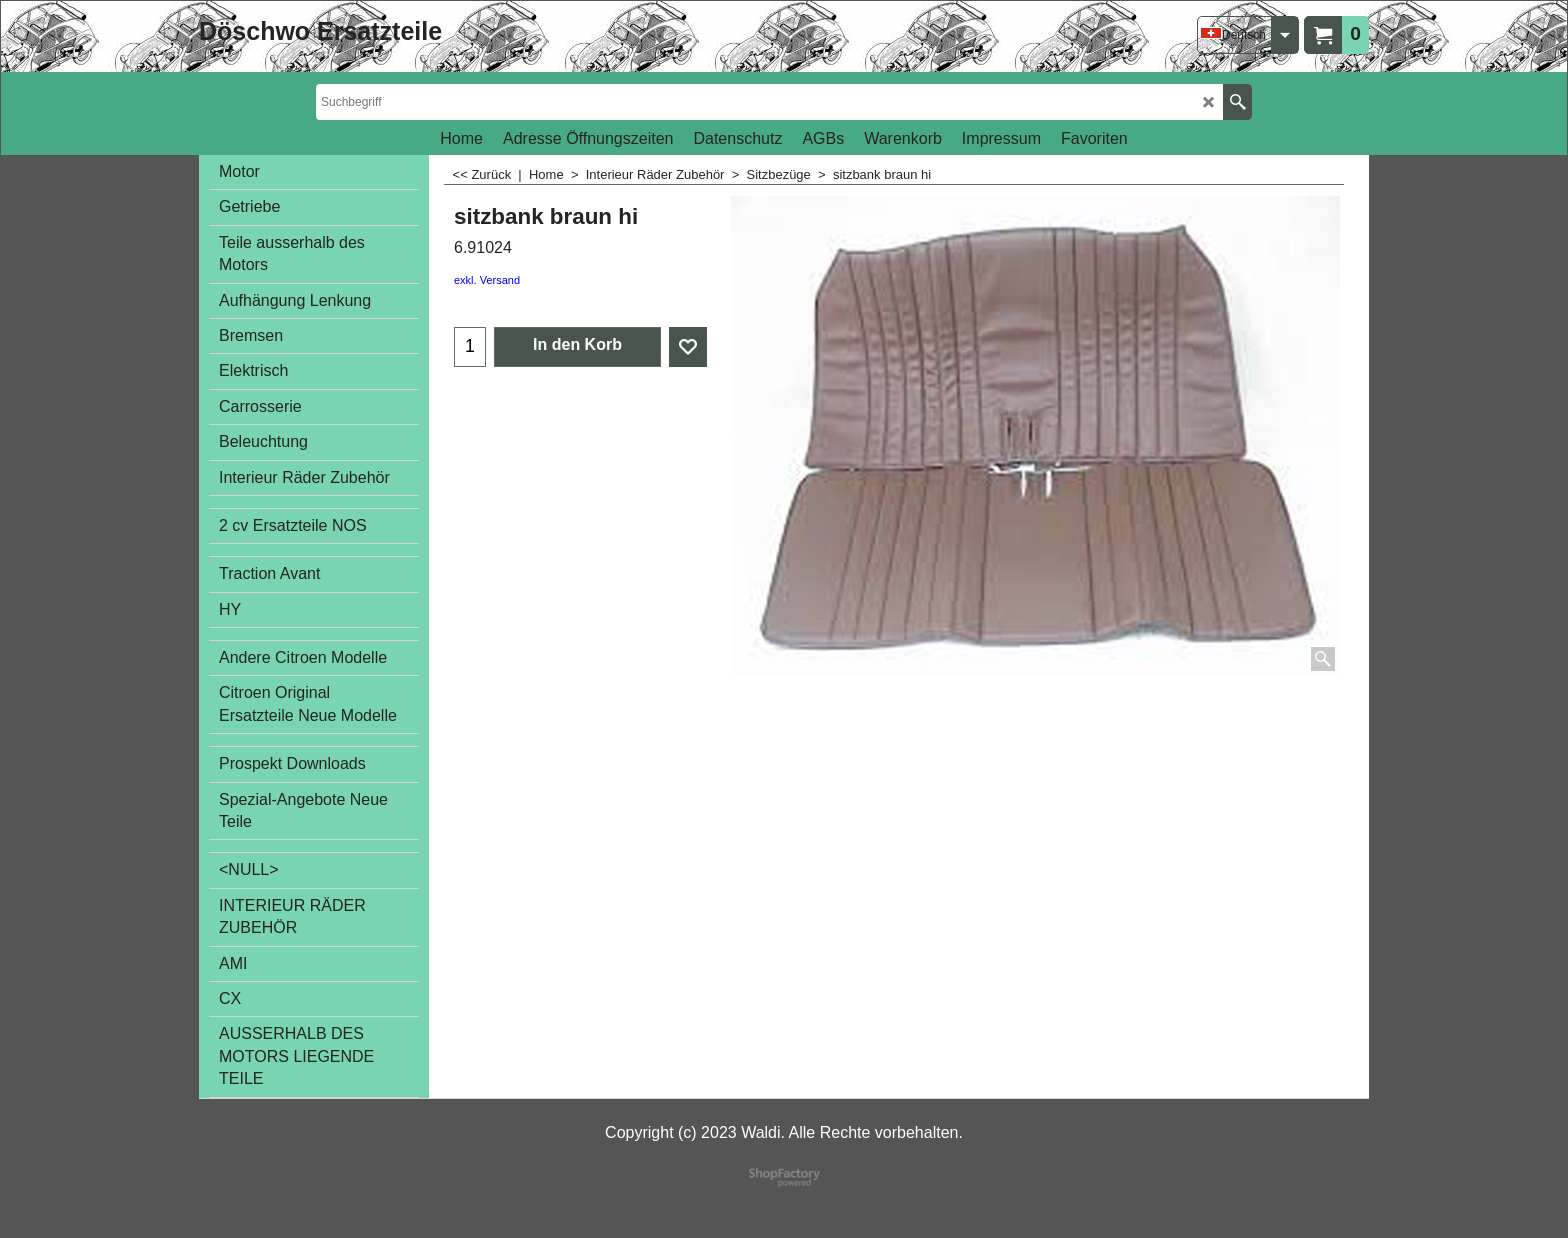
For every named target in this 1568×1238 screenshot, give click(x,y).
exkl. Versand (487, 280)
